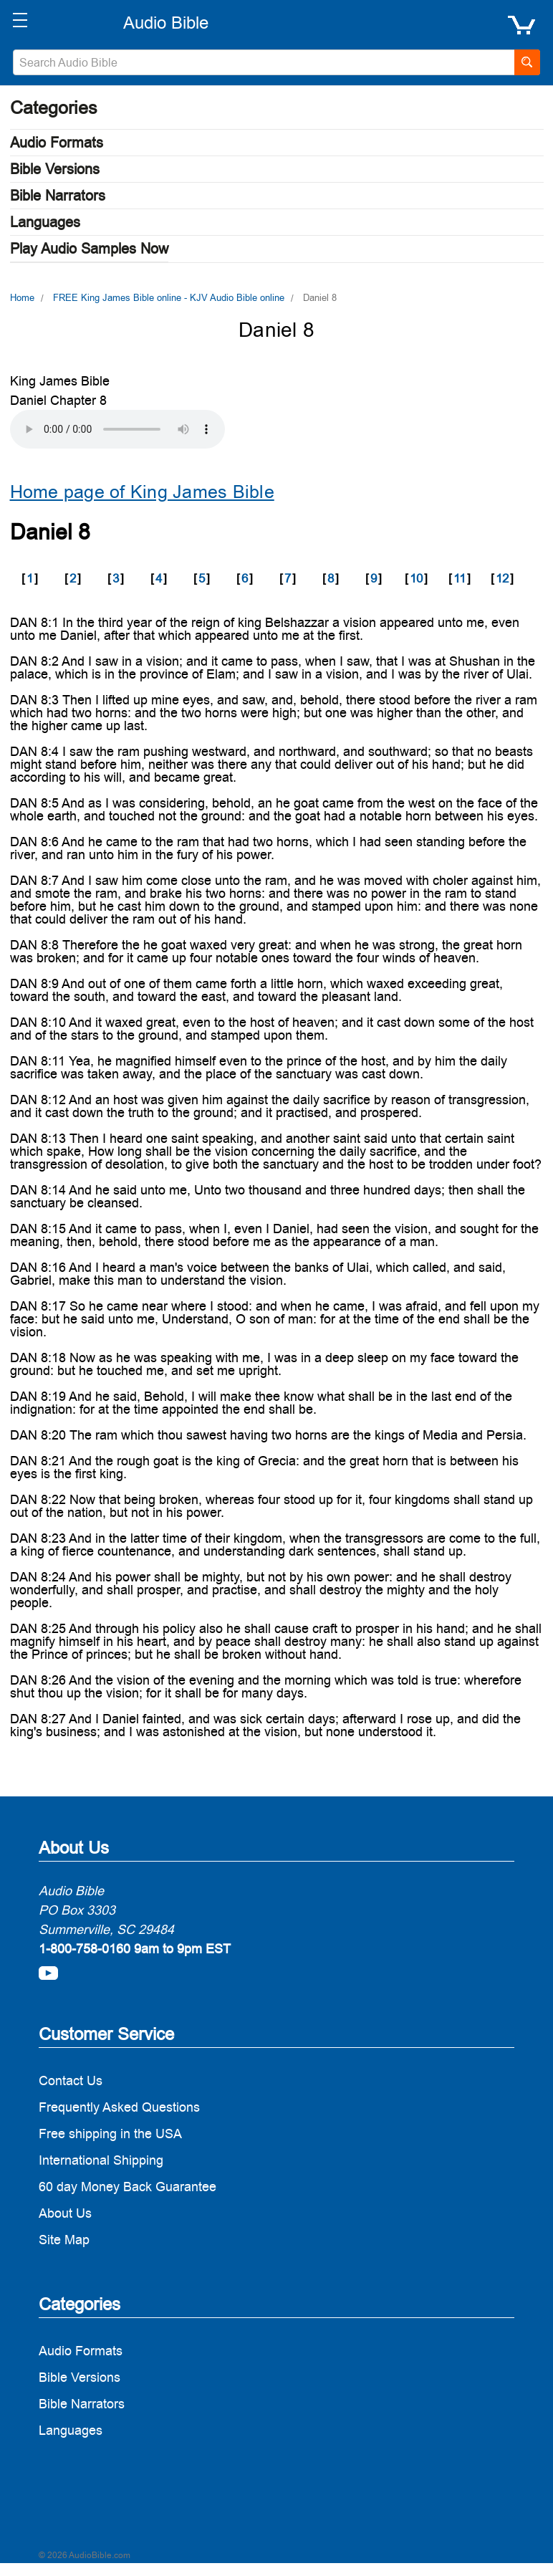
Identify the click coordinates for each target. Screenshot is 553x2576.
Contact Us (70, 2080)
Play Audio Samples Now (89, 249)
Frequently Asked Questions (119, 2107)
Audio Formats (56, 143)
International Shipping (101, 2160)
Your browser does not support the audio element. (117, 429)
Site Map (64, 2240)
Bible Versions (55, 169)
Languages (45, 222)
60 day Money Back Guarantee (127, 2187)
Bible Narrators (57, 196)
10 (416, 578)
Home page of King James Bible (142, 491)
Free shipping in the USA (110, 2133)
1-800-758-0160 (84, 1949)
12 (502, 578)
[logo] (165, 23)
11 (459, 578)
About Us (65, 2213)
